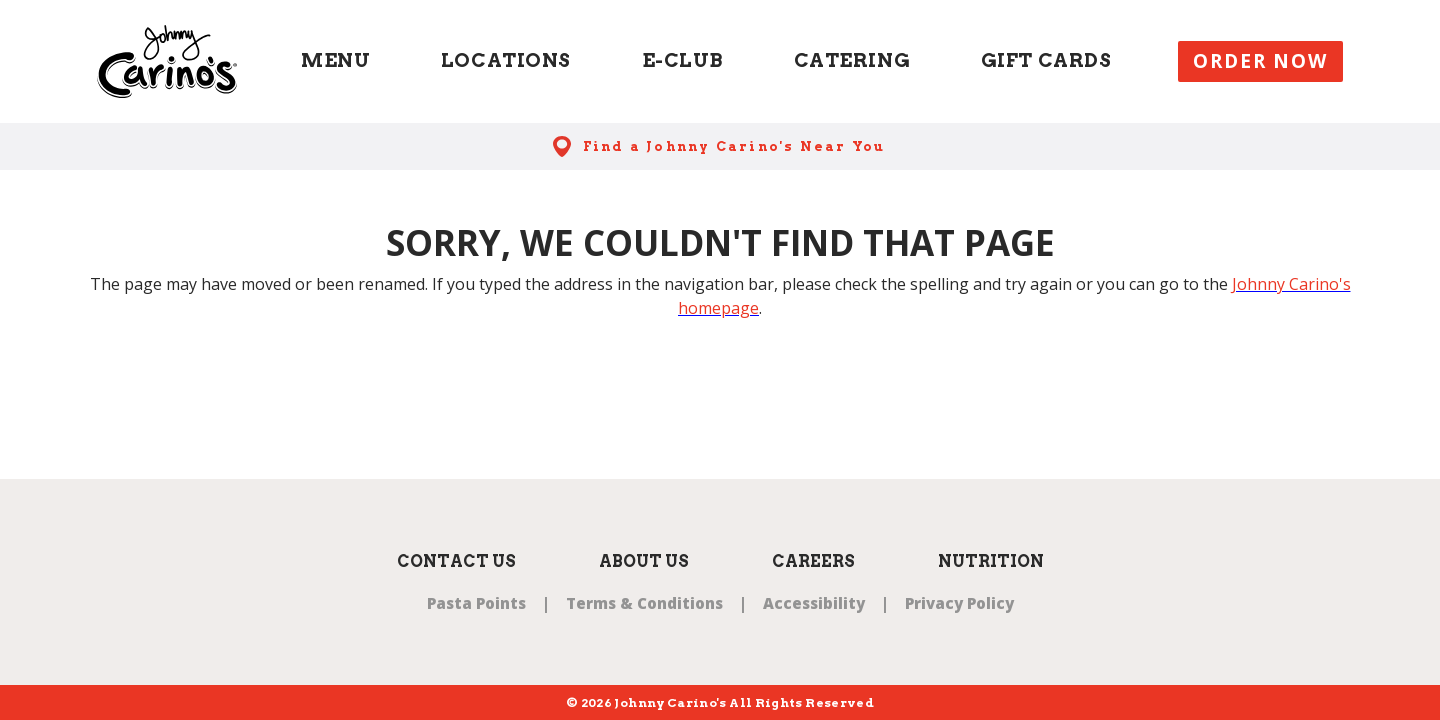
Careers (813, 561)
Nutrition (991, 561)
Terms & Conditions (644, 603)
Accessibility (814, 603)
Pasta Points (476, 603)
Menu (335, 60)
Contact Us (456, 561)
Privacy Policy (959, 603)
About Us (644, 561)
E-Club (682, 60)
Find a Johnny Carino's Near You (734, 146)
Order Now (1260, 61)
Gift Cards (1046, 60)
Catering (852, 60)
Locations (506, 60)
